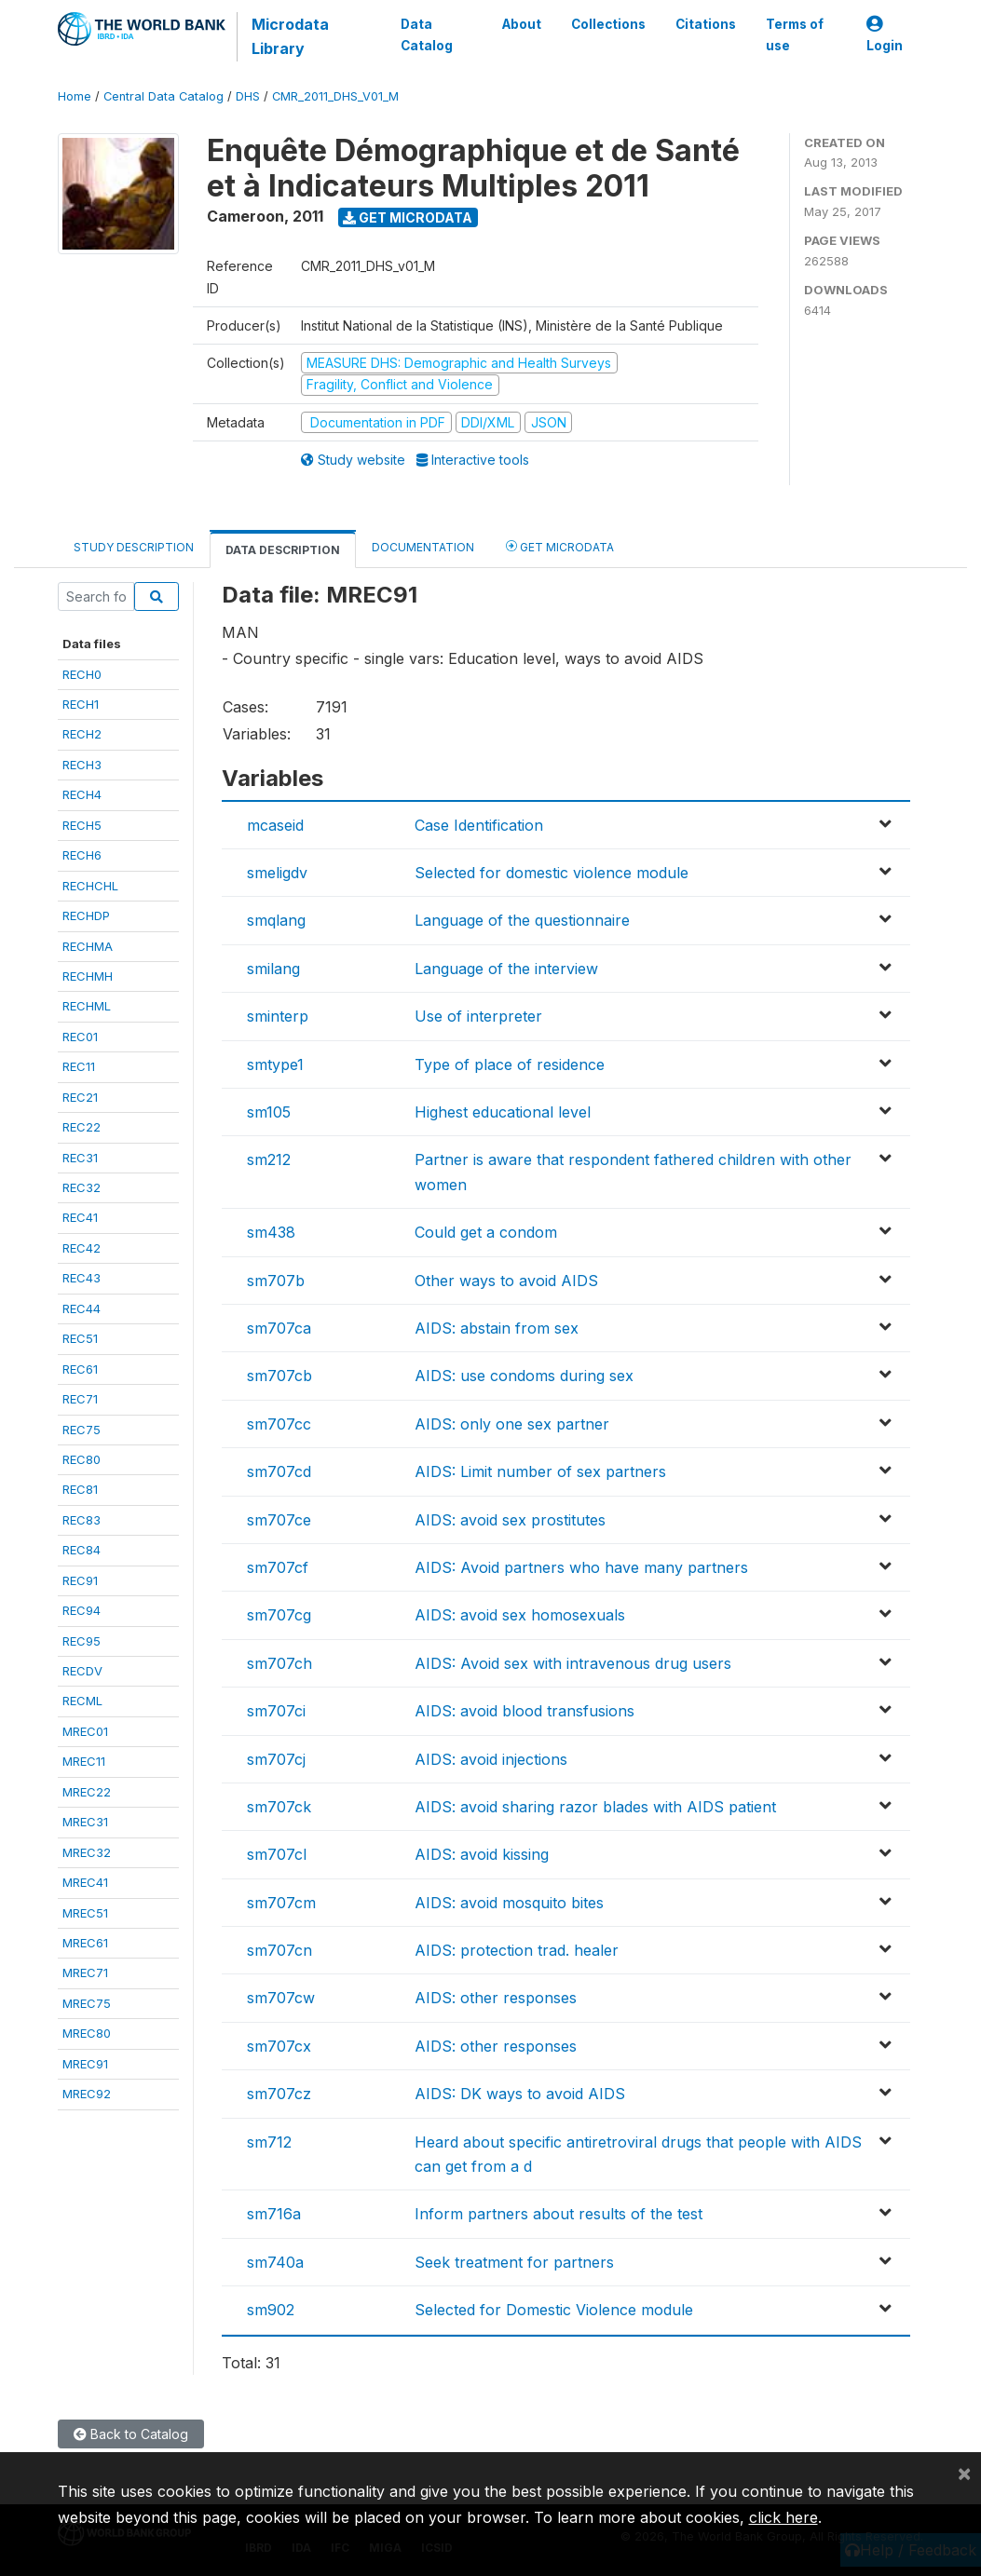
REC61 (80, 1369)
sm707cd (279, 1471)
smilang (273, 968)
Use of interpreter (478, 1016)
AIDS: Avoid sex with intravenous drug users (573, 1663)
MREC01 (85, 1731)
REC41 (80, 1217)
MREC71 (85, 1972)
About (521, 24)
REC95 (81, 1641)
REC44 (81, 1308)
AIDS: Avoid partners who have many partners (581, 1567)
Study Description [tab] (134, 547)
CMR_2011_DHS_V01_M (335, 96)
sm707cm (281, 1902)
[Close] (964, 2472)
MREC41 (85, 1882)
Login (884, 35)
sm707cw (281, 1997)
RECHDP (86, 915)
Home (74, 96)
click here (783, 2517)
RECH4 (82, 794)
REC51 (80, 1338)
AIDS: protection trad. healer (517, 1950)
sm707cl (277, 1854)
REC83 (81, 1519)
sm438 (271, 1232)
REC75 (81, 1429)
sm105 (269, 1112)
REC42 (81, 1248)
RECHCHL (90, 885)
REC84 (81, 1549)
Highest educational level (503, 1112)
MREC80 (86, 2033)
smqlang (276, 920)
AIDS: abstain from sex (497, 1328)
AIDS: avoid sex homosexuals (520, 1615)
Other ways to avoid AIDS (506, 1280)
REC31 (80, 1157)
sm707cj (276, 1759)
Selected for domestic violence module (551, 872)
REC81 (80, 1489)
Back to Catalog (131, 2434)
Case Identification (479, 825)
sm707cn (279, 1950)
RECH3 (82, 764)
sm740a (275, 2262)
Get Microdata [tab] (560, 546)
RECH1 (80, 704)
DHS (248, 96)
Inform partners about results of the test (558, 2213)
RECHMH (87, 976)
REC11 (78, 1066)
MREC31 (85, 1821)
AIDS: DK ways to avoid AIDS (520, 2093)
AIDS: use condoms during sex (524, 1375)
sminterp (277, 1016)
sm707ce (279, 1520)
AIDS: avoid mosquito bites (509, 1902)
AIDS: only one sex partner (512, 1424)
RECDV (82, 1670)
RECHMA (87, 946)
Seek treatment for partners (514, 2262)
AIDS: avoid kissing (482, 1854)
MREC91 (85, 2063)
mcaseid (275, 825)
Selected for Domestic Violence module (554, 2309)
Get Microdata (407, 217)
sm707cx (279, 2046)
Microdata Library (290, 36)
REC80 (81, 1459)
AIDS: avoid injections (491, 1759)
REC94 (81, 1610)
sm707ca (279, 1328)
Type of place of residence (510, 1064)
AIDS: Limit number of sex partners (540, 1471)
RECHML (86, 1005)
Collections (608, 24)
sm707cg (279, 1615)
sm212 (269, 1159)
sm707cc (279, 1424)
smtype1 (275, 1064)
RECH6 (82, 854)
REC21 (80, 1097)
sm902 (270, 2309)
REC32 (81, 1187)
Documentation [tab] (423, 547)
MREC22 (86, 1791)
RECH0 (82, 674)
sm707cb (279, 1375)
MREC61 (85, 1942)
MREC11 (83, 1761)
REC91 (80, 1580)
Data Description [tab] (282, 550)
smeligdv (277, 872)
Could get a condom (486, 1232)
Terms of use (795, 34)
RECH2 (82, 733)
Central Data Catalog (163, 96)
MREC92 (86, 2093)
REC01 (80, 1036)
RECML (82, 1700)
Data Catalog (427, 34)
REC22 (81, 1126)
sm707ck (279, 1806)
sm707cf (277, 1567)
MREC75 (86, 2003)
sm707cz (279, 2093)
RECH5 (82, 825)
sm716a (274, 2213)
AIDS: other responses (496, 1997)
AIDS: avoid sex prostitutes (510, 1520)
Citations (705, 24)
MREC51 (85, 1912)
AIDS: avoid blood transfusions (524, 1711)
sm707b (276, 1280)
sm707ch (279, 1663)
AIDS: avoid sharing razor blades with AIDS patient (595, 1806)
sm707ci (276, 1711)
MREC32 (86, 1852)
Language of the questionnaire (522, 920)
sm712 (269, 2142)
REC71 (80, 1398)
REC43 (81, 1277)
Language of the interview (506, 968)
